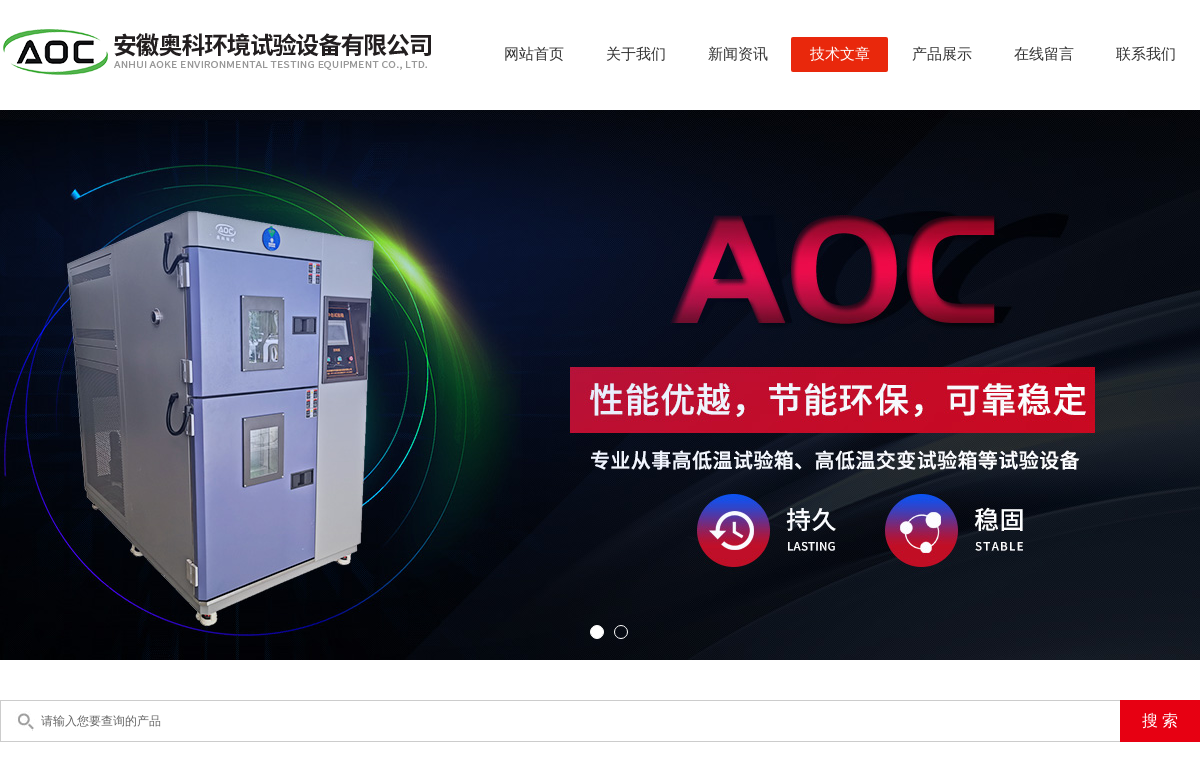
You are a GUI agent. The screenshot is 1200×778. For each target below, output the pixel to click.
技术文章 (840, 54)
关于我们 (636, 54)
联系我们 (1146, 54)
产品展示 (942, 54)
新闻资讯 (738, 54)
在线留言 (1044, 54)
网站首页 (534, 54)
